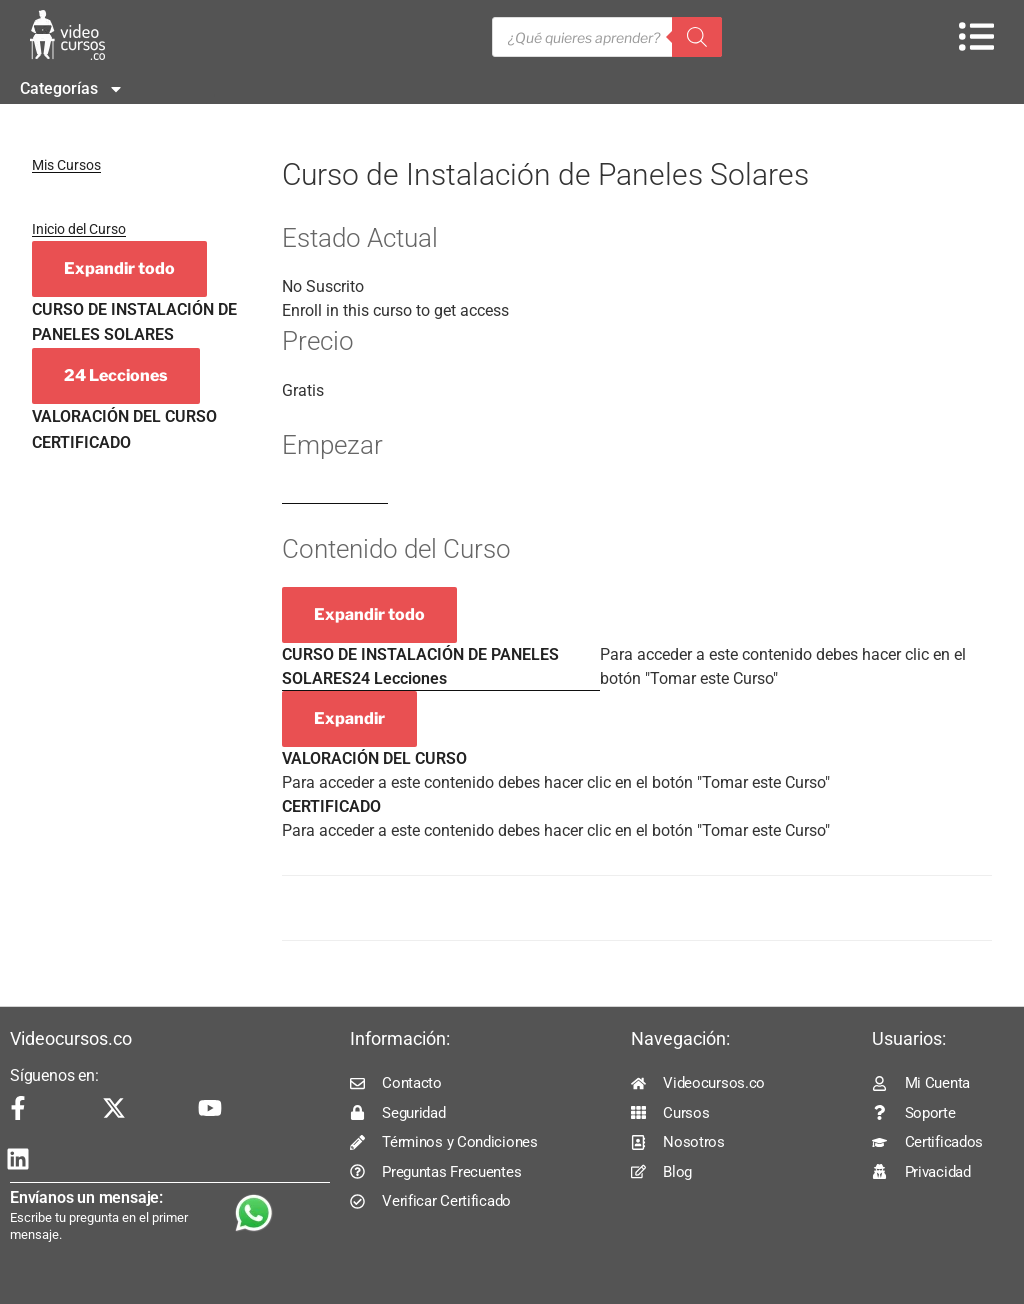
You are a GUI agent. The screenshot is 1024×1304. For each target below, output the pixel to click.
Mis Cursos (66, 165)
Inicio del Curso (79, 229)
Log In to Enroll (335, 494)
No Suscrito (323, 286)
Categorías (72, 89)
